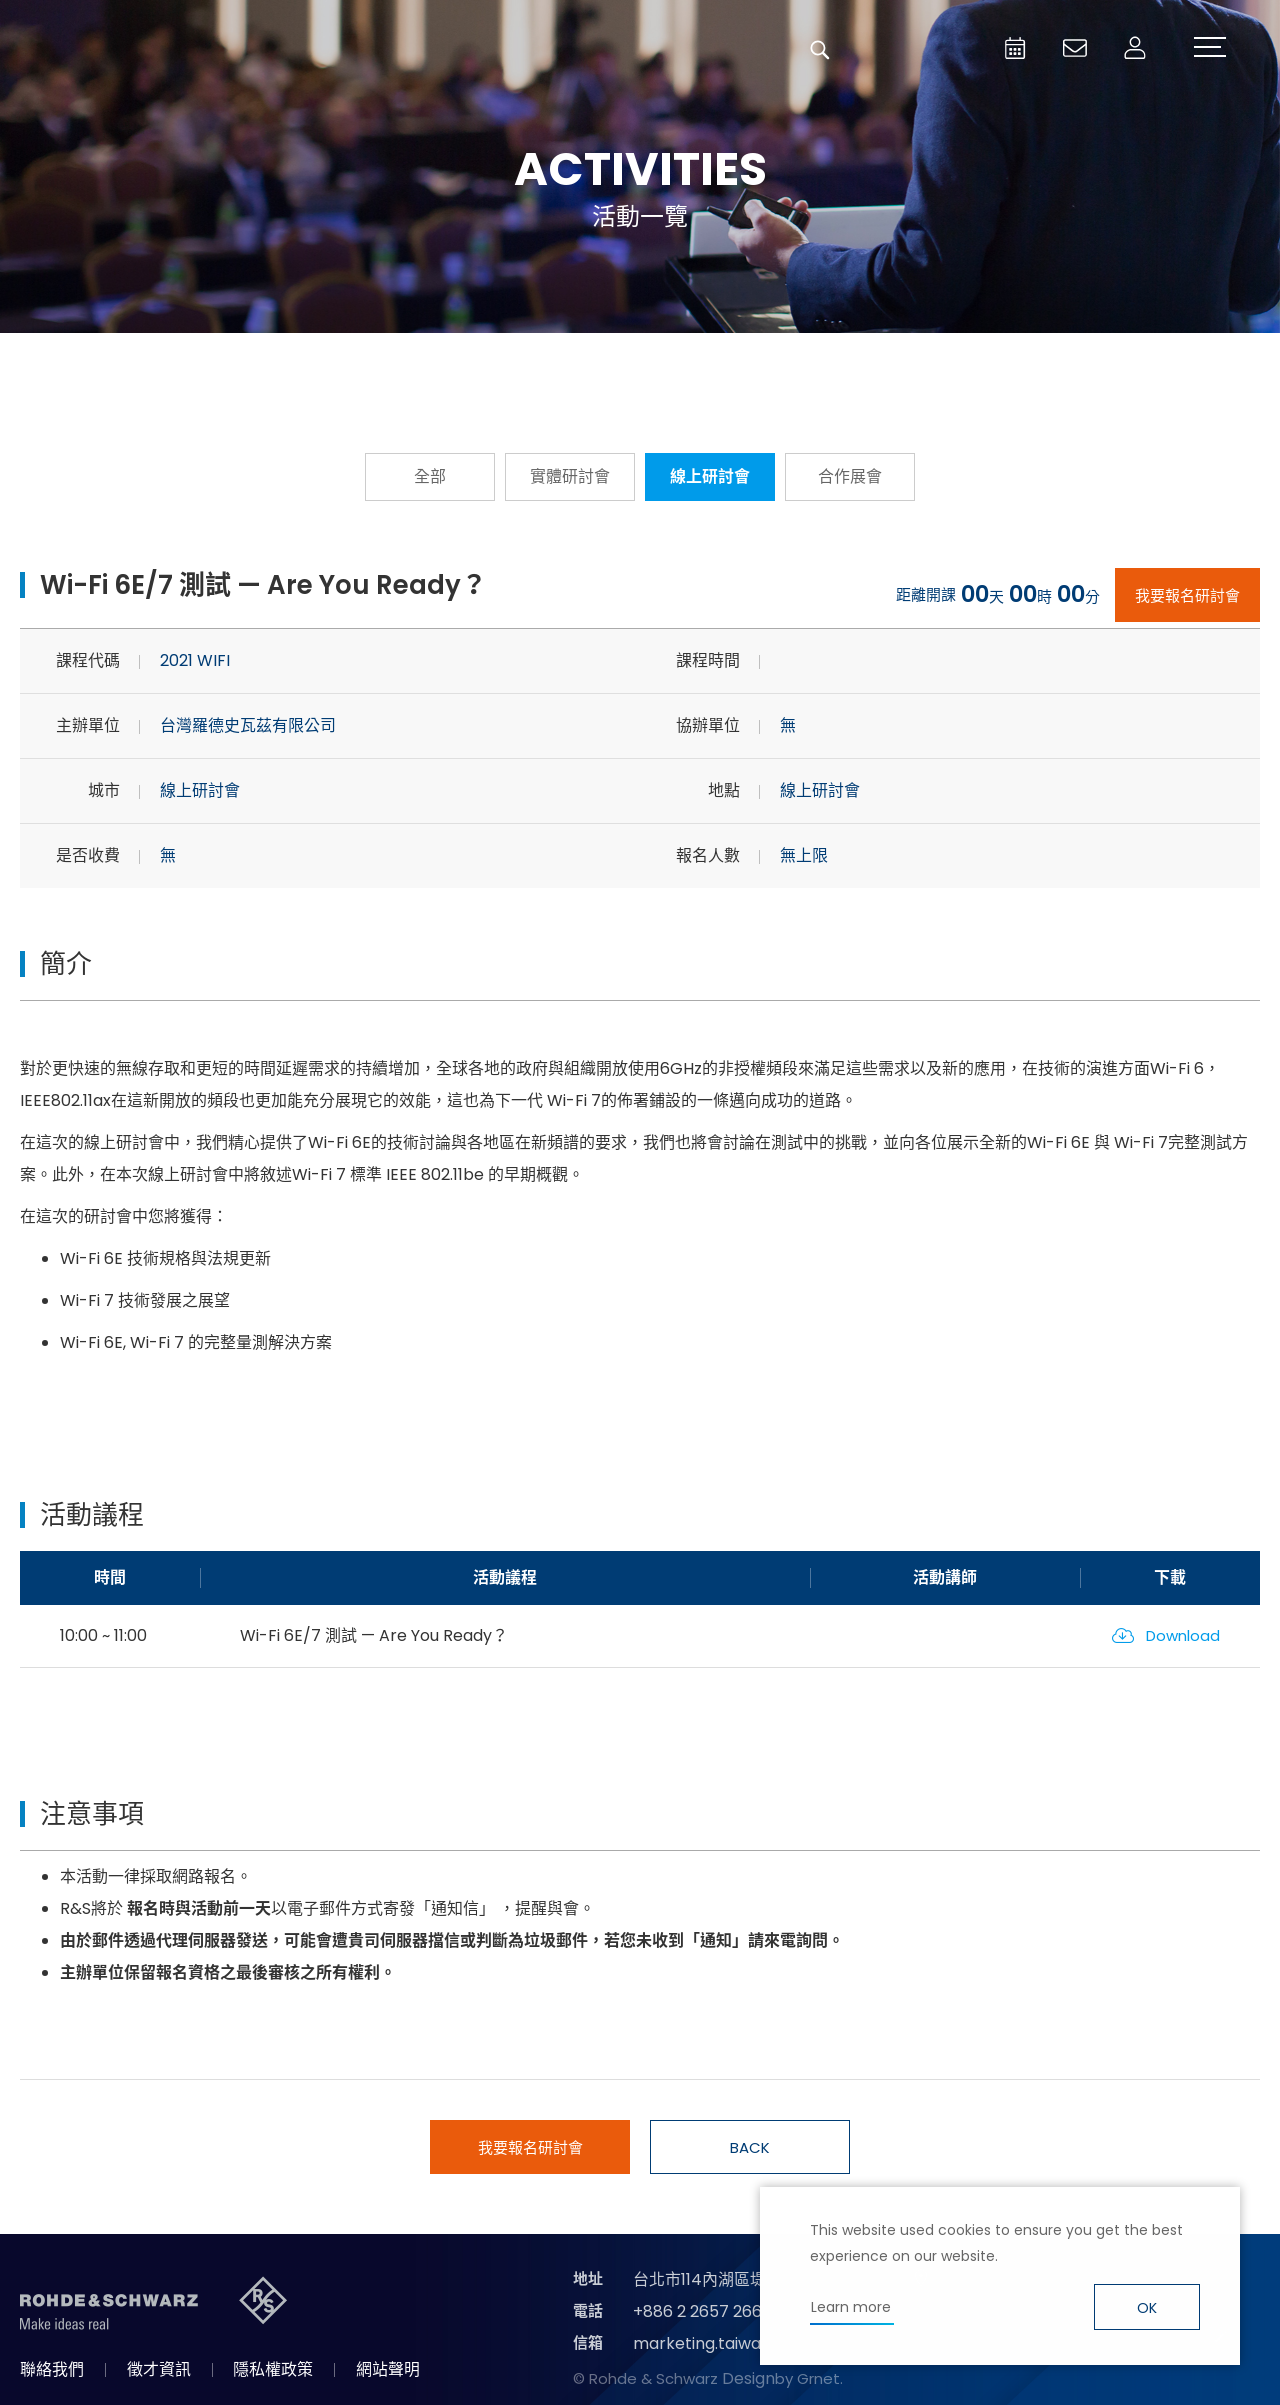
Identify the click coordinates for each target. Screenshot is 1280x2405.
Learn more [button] (851, 2307)
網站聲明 (388, 2369)
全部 (430, 476)
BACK (750, 2147)
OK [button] (1147, 2308)
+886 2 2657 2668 (702, 2311)
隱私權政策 (273, 2369)
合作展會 (850, 476)
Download (1183, 1635)
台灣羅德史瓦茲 (168, 50)
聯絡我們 (52, 2369)
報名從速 (420, 362)
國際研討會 (860, 362)
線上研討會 (710, 476)
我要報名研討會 (1187, 595)
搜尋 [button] (820, 50)
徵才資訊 (159, 2369)
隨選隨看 (640, 362)
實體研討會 (570, 476)
